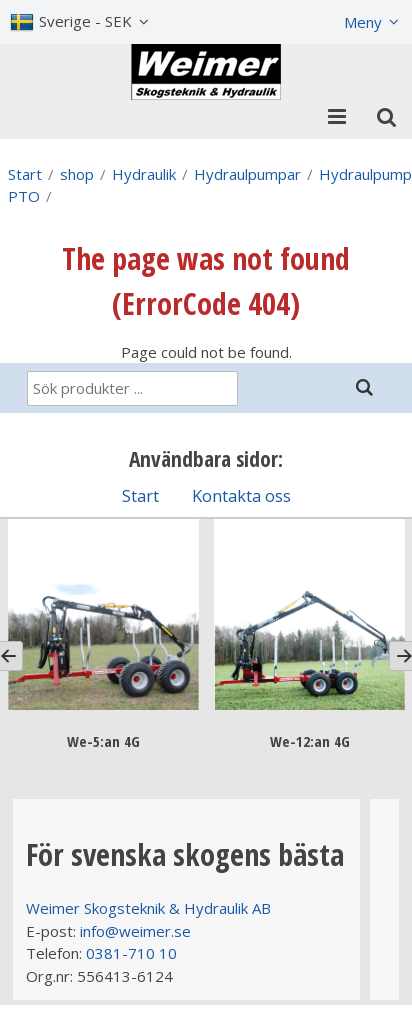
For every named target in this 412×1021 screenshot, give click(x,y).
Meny (363, 22)
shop (77, 174)
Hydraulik (144, 174)
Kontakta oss (241, 495)
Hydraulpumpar (247, 174)
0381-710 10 (131, 953)
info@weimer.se (135, 931)
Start (25, 174)
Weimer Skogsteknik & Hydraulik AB (148, 908)
